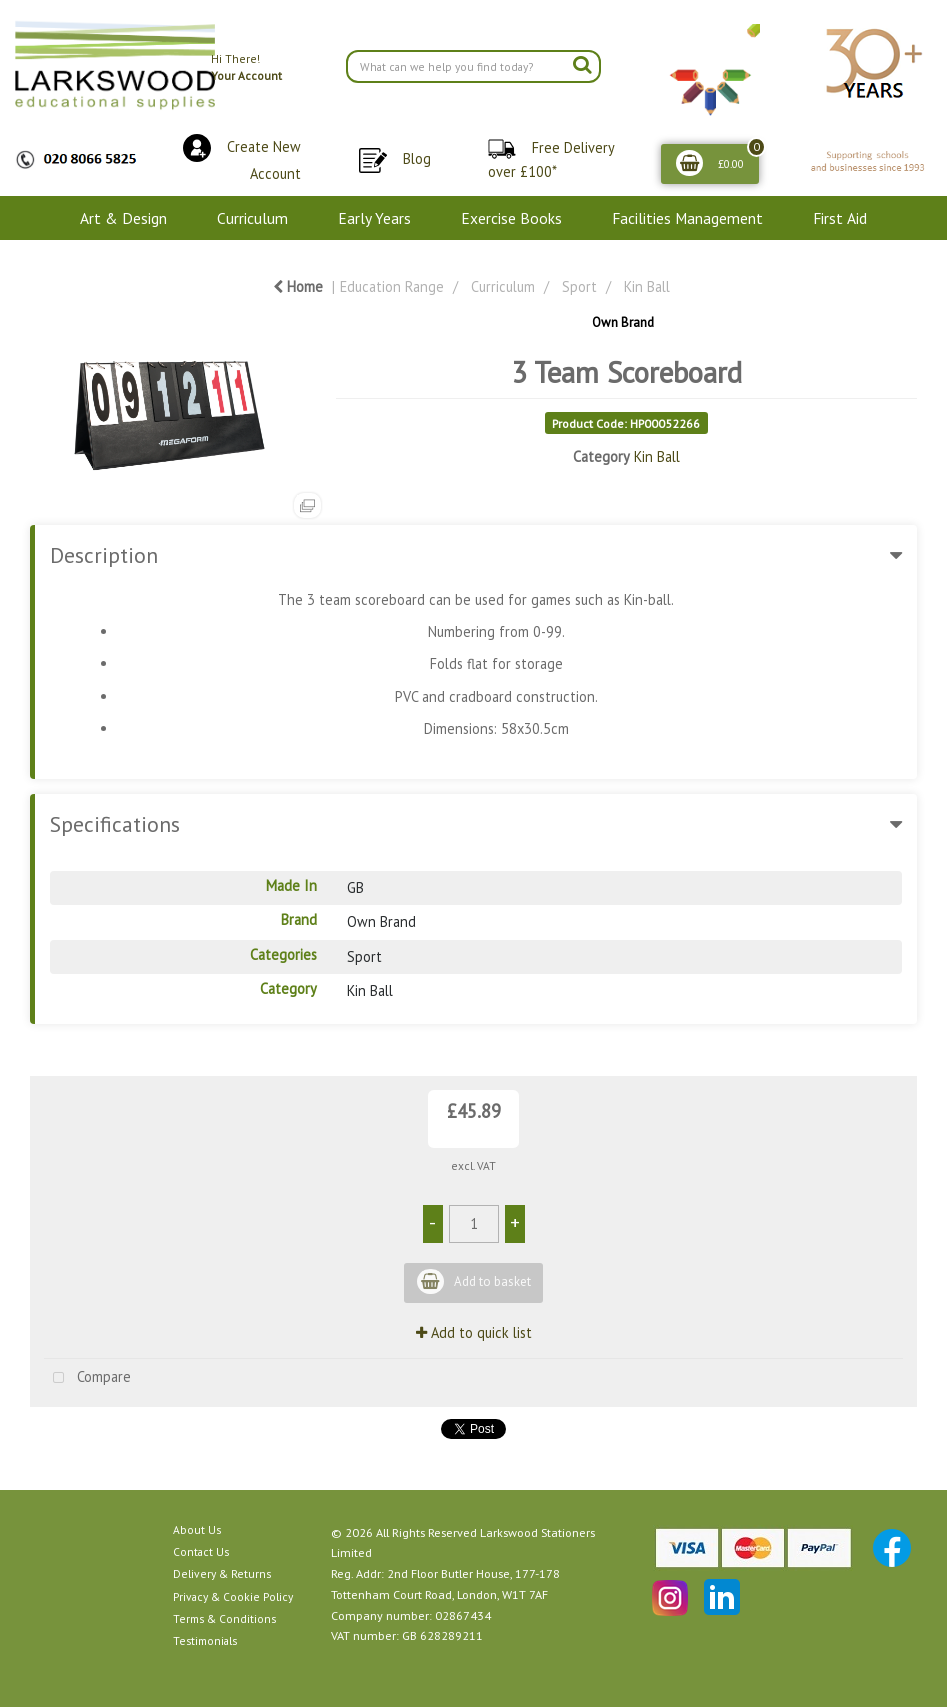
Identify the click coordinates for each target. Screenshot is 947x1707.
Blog (417, 158)
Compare (87, 1378)
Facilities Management (687, 218)
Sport (579, 286)
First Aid (840, 218)
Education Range (392, 286)
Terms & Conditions (224, 1618)
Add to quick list (474, 1332)
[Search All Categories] (474, 66)
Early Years (374, 218)
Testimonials (205, 1640)
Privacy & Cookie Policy (233, 1596)
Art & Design (123, 218)
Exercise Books (511, 218)
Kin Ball (647, 286)
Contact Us (201, 1551)
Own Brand (623, 322)
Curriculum (252, 218)
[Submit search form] (582, 64)
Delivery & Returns (222, 1573)
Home (298, 286)
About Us (197, 1529)
